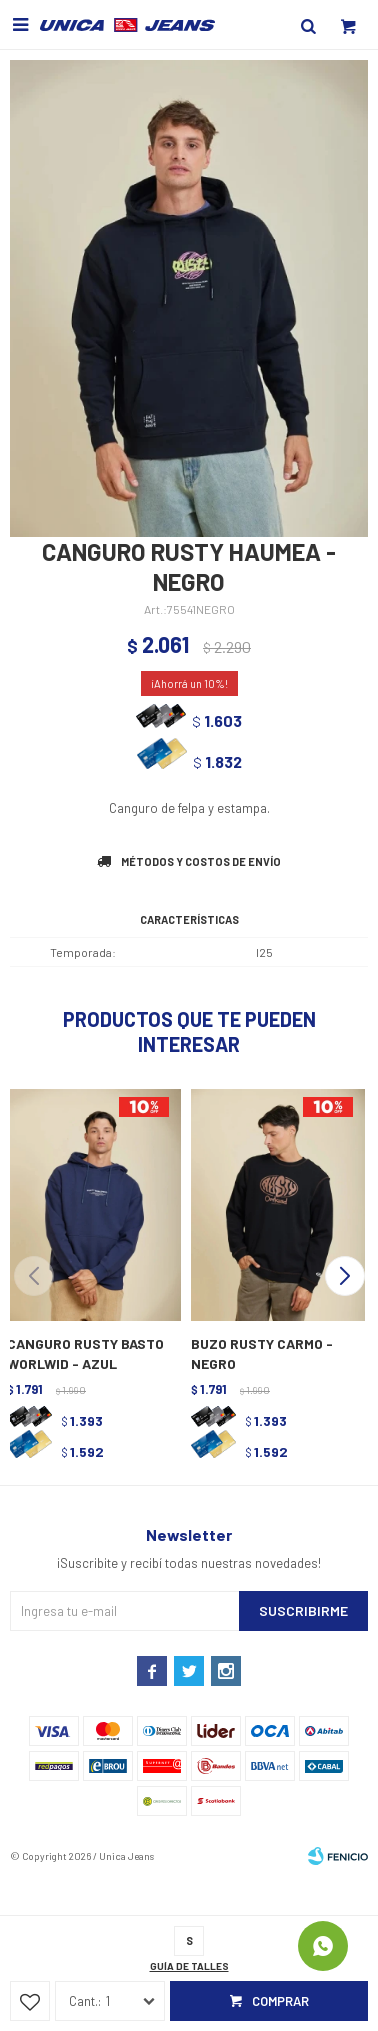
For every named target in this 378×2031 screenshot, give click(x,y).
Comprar (280, 2001)
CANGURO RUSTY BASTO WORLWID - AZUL (85, 1353)
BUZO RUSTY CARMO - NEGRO (262, 1353)
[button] (344, 1276)
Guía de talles (189, 1966)
